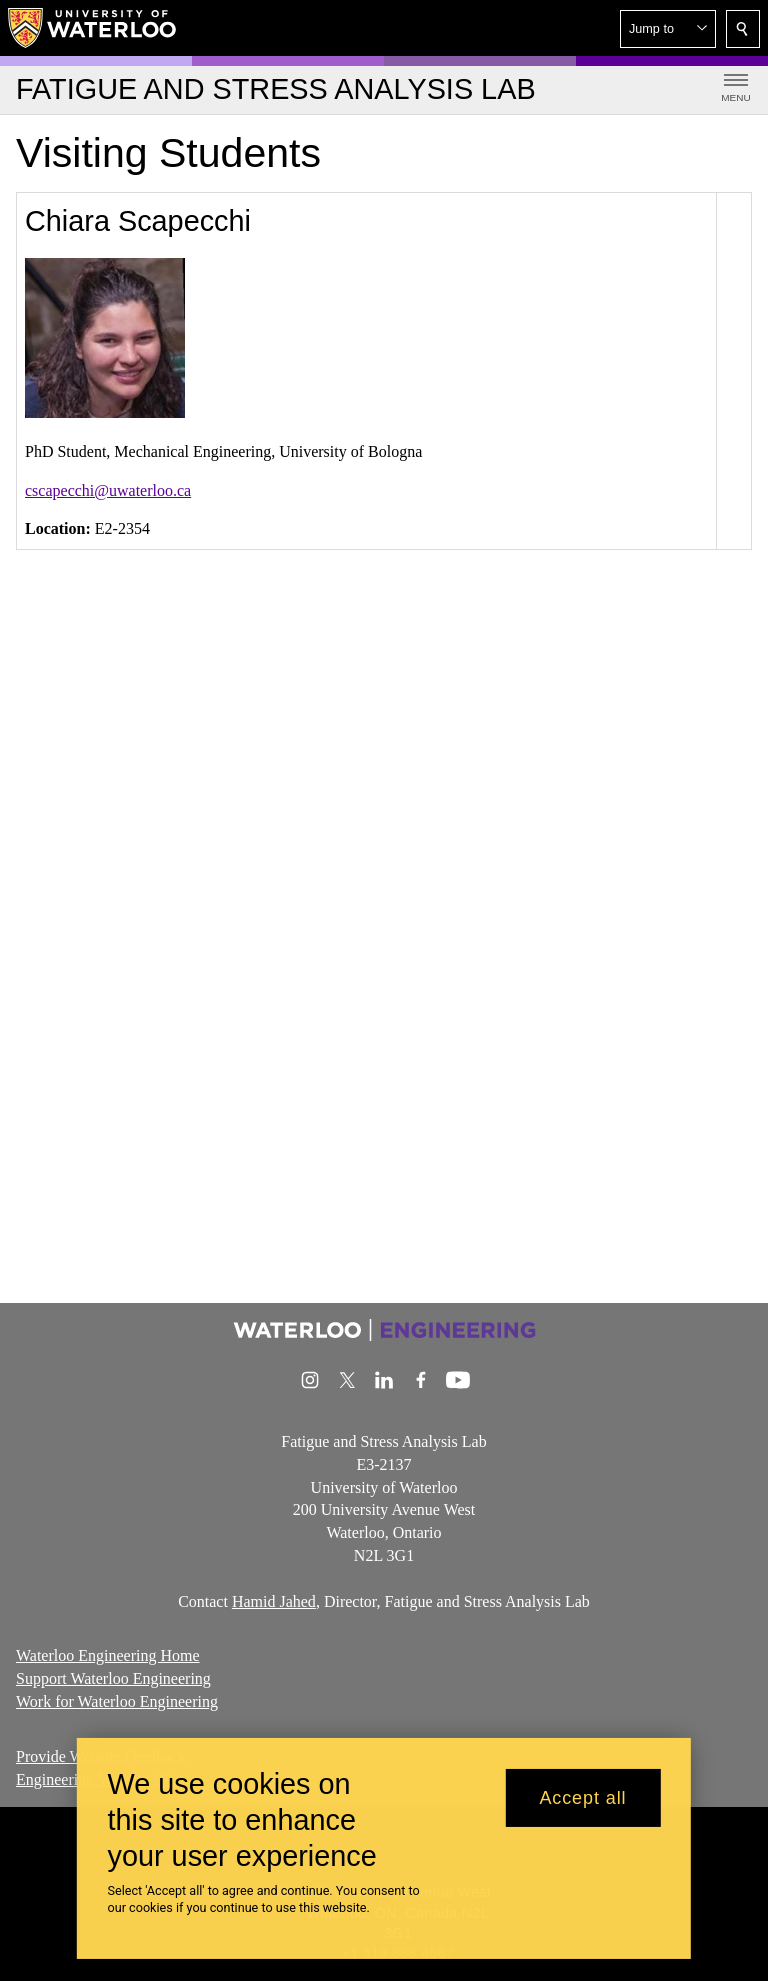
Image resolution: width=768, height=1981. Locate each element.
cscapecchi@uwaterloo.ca (108, 490)
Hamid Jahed (274, 1600)
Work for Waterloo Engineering (117, 1701)
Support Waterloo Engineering (113, 1678)
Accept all (582, 1798)
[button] (668, 29)
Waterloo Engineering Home (108, 1655)
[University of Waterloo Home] (93, 28)
